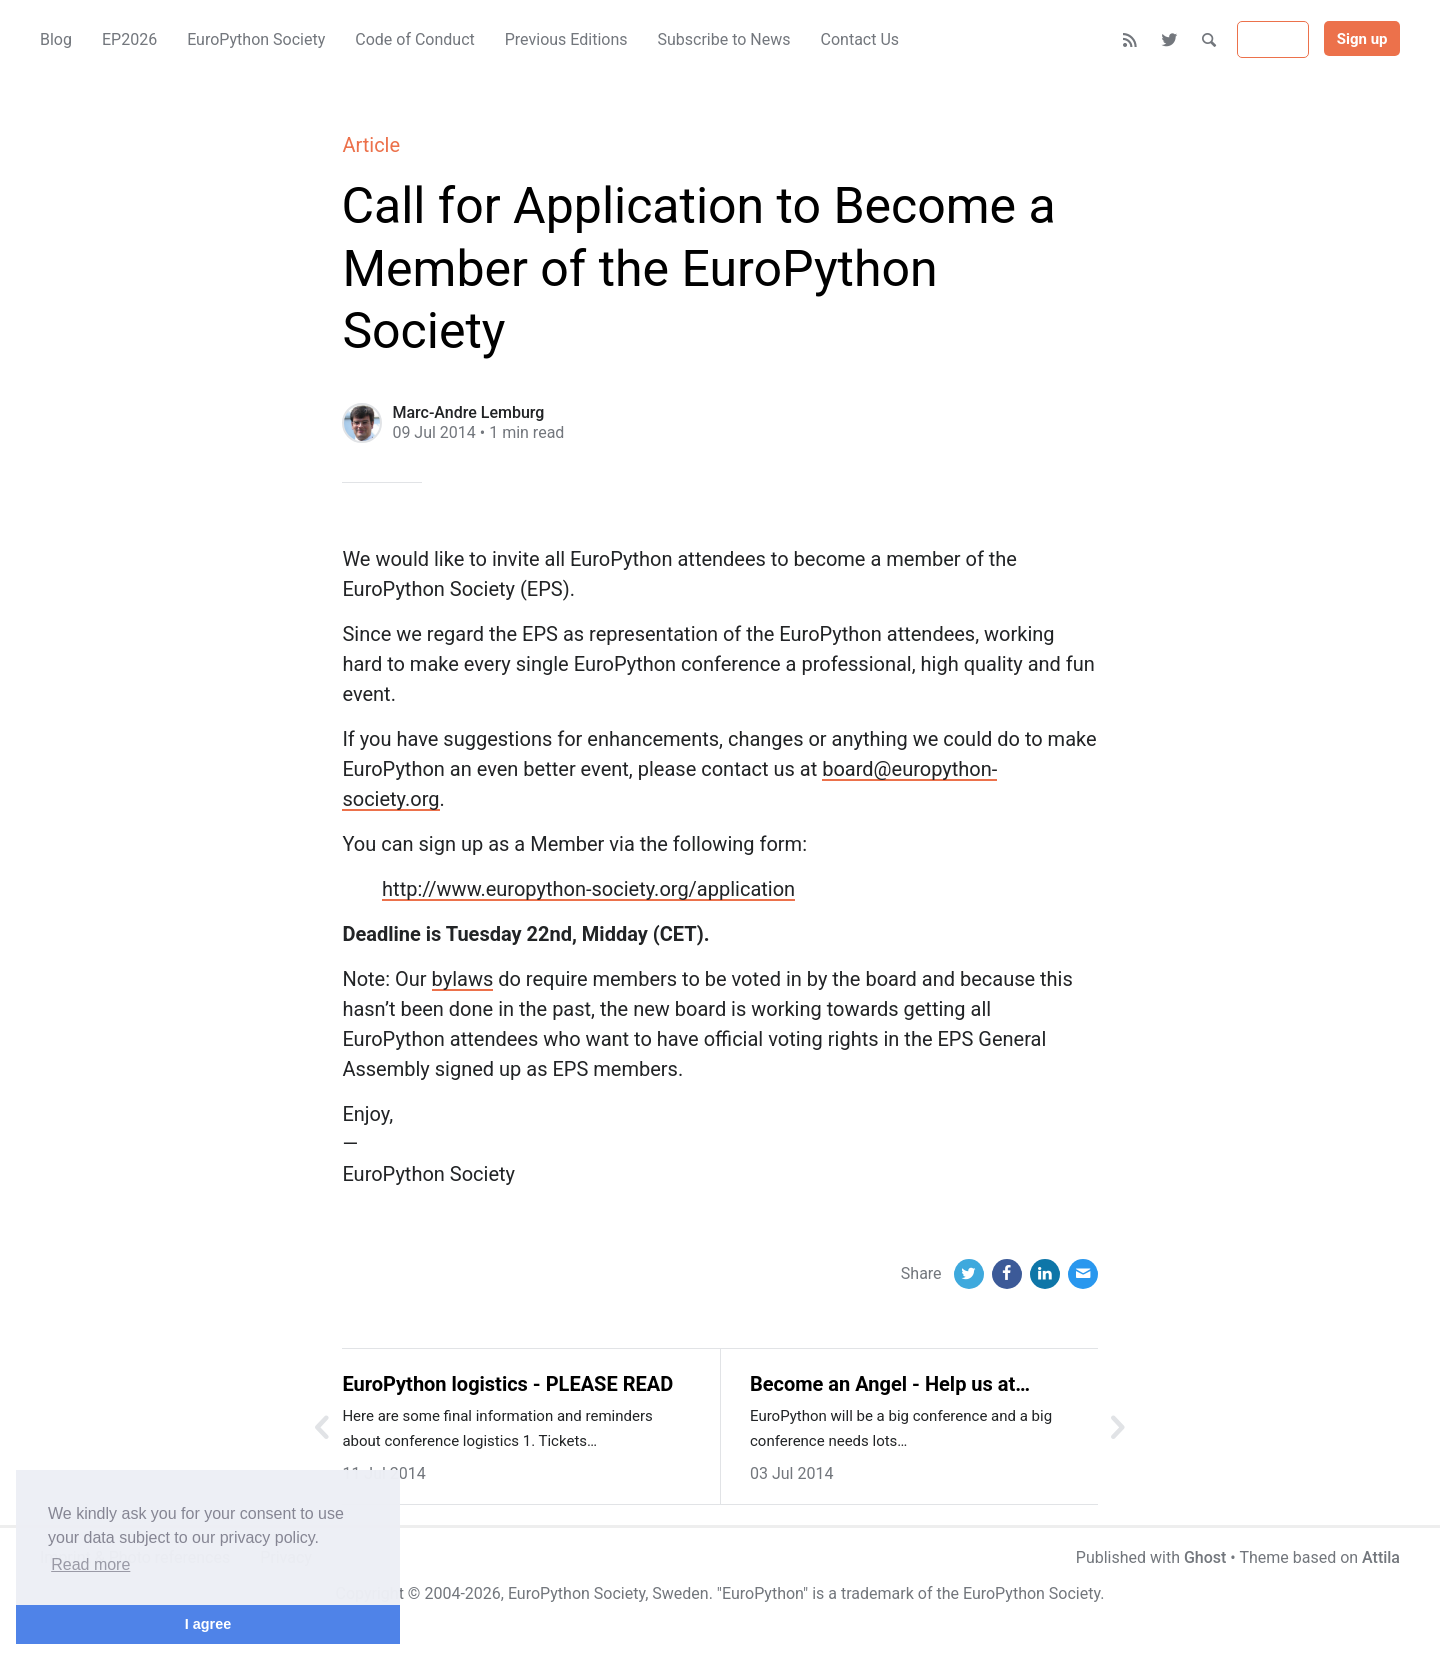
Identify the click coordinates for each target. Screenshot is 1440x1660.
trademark (877, 1593)
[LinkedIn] (1045, 1274)
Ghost (1205, 1557)
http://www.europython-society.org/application (588, 889)
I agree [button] (208, 1624)
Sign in (1273, 40)
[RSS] (1130, 40)
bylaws (463, 979)
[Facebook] (1007, 1274)
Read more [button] (90, 1564)
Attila (1381, 1557)
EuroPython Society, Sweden (608, 1593)
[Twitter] (1170, 40)
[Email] (1083, 1274)
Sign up (1362, 39)
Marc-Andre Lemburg (468, 412)
